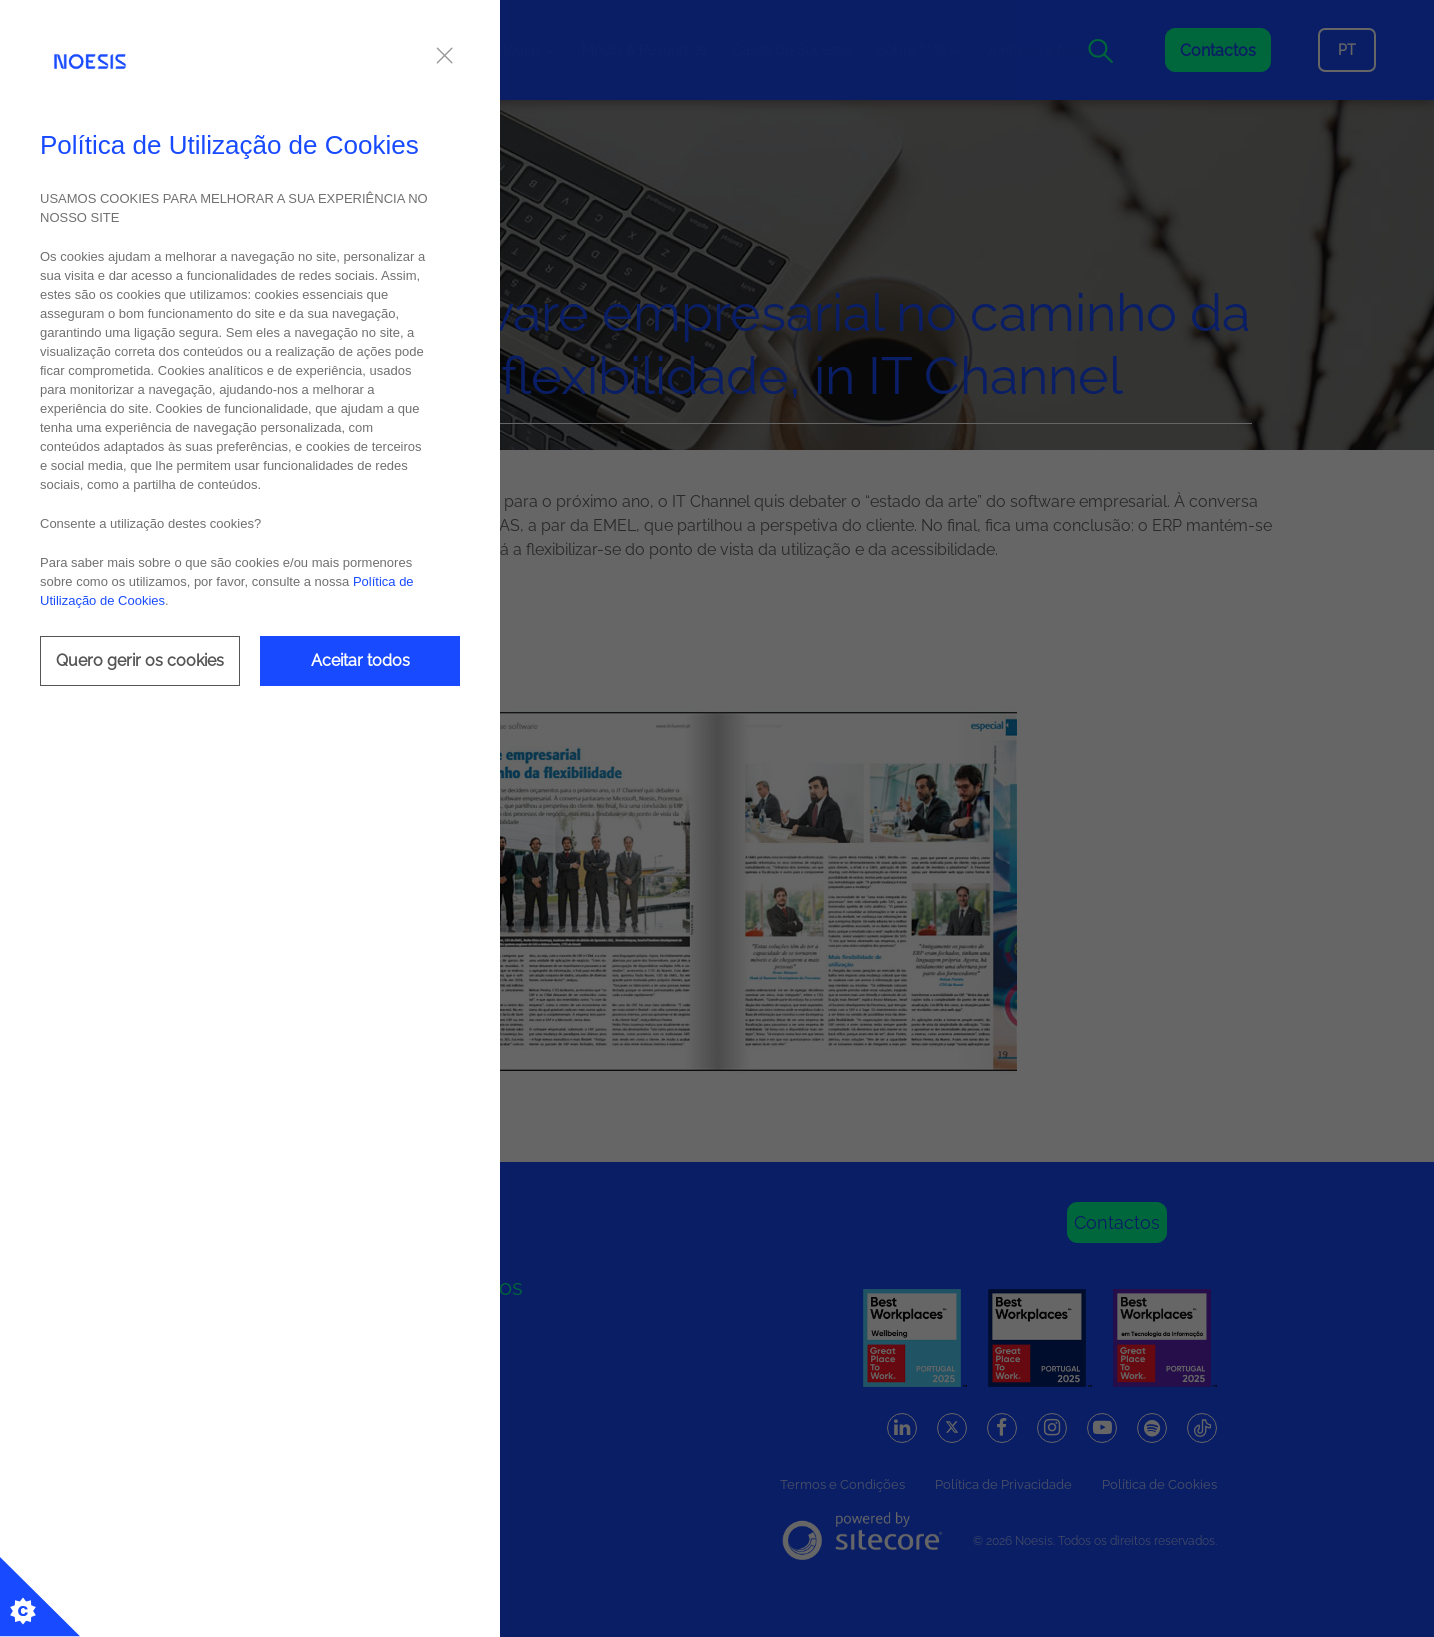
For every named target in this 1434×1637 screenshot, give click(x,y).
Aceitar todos (360, 660)
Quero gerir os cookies (140, 660)
